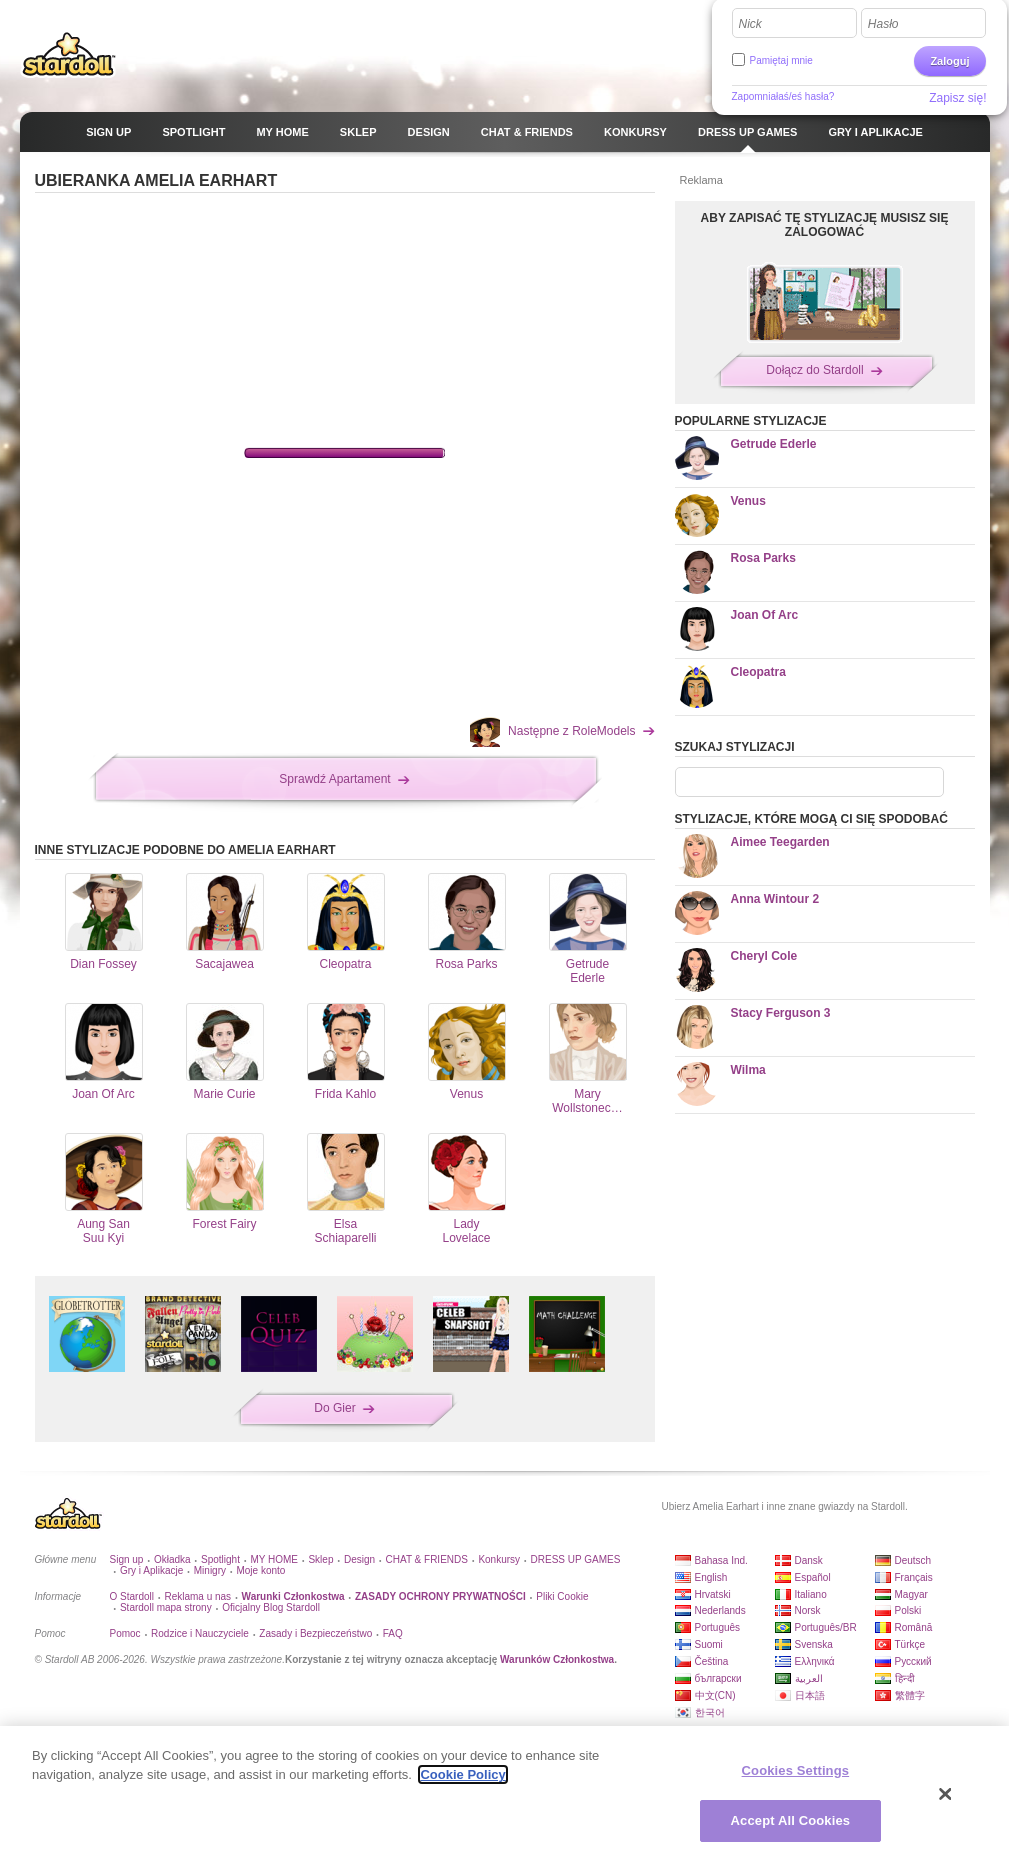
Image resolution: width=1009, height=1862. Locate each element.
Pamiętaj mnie (781, 60)
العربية (809, 1678)
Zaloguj (949, 61)
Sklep (320, 1559)
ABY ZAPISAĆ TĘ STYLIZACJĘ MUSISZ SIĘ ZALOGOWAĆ (825, 225)
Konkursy (499, 1559)
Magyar (911, 1594)
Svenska (814, 1644)
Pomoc (125, 1633)
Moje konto (260, 1570)
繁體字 (910, 1695)
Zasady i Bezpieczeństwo (315, 1633)
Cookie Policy (462, 1774)
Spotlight (220, 1559)
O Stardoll (132, 1596)
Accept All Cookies (791, 1820)
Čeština (712, 1661)
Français (914, 1577)
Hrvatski (713, 1594)
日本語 (810, 1695)
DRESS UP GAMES (576, 1559)
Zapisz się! (957, 98)
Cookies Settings (796, 1770)
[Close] (945, 1794)
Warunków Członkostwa (557, 1659)
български (718, 1678)
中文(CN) (715, 1695)
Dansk (809, 1560)
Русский (913, 1661)
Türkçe (910, 1644)
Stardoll (69, 54)
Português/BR (826, 1627)
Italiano (811, 1594)
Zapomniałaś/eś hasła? (783, 96)
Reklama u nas (197, 1596)
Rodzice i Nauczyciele (200, 1633)
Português (718, 1627)
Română (914, 1627)
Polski (908, 1610)
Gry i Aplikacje (151, 1570)
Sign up (127, 1559)
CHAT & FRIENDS (427, 1559)
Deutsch (913, 1560)
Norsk (808, 1610)
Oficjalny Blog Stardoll (271, 1607)
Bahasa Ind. (721, 1560)
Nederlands (720, 1610)
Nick (750, 24)
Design (359, 1559)
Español (813, 1577)
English (711, 1577)
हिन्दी (905, 1678)
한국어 (710, 1712)
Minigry (210, 1570)
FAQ (393, 1633)
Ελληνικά (815, 1661)
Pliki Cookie (562, 1596)
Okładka (172, 1559)
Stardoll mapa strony (166, 1607)
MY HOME (274, 1559)
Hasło (883, 24)
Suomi (709, 1644)
